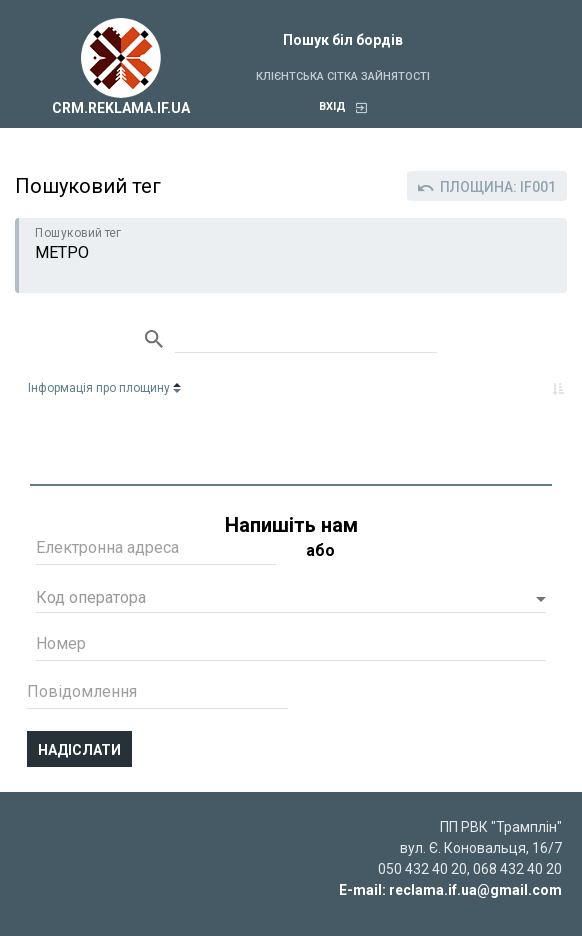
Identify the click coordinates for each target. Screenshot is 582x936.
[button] (291, 600)
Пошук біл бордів (343, 40)
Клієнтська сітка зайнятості (343, 76)
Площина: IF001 (487, 187)
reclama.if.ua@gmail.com (475, 890)
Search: (306, 340)
